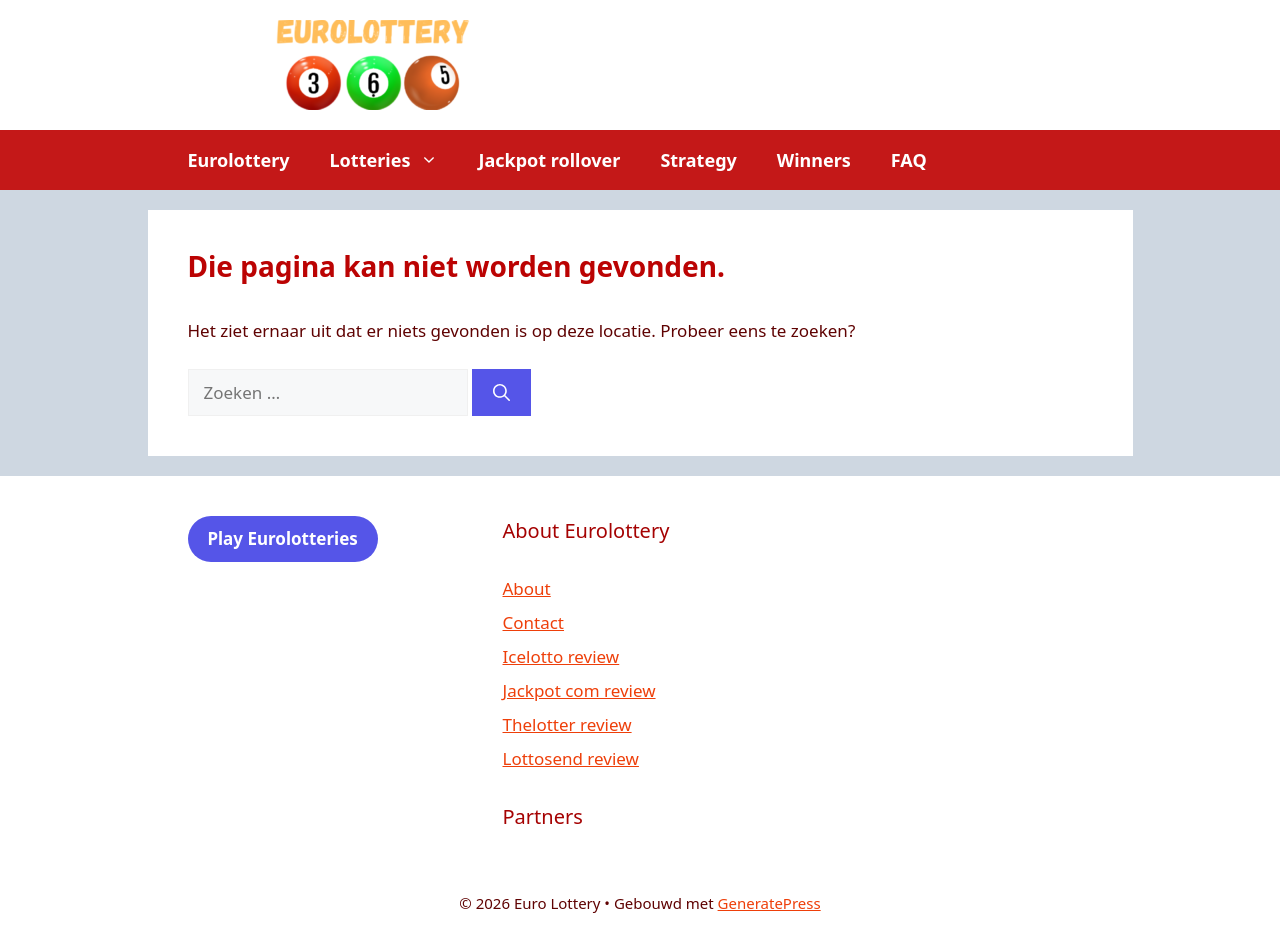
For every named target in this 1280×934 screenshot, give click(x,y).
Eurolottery (239, 160)
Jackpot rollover (549, 160)
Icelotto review (561, 656)
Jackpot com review (579, 690)
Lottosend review (571, 758)
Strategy (698, 160)
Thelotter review (567, 724)
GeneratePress (769, 903)
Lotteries (394, 160)
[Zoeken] (501, 393)
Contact (534, 622)
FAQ (909, 160)
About (527, 588)
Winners (814, 160)
